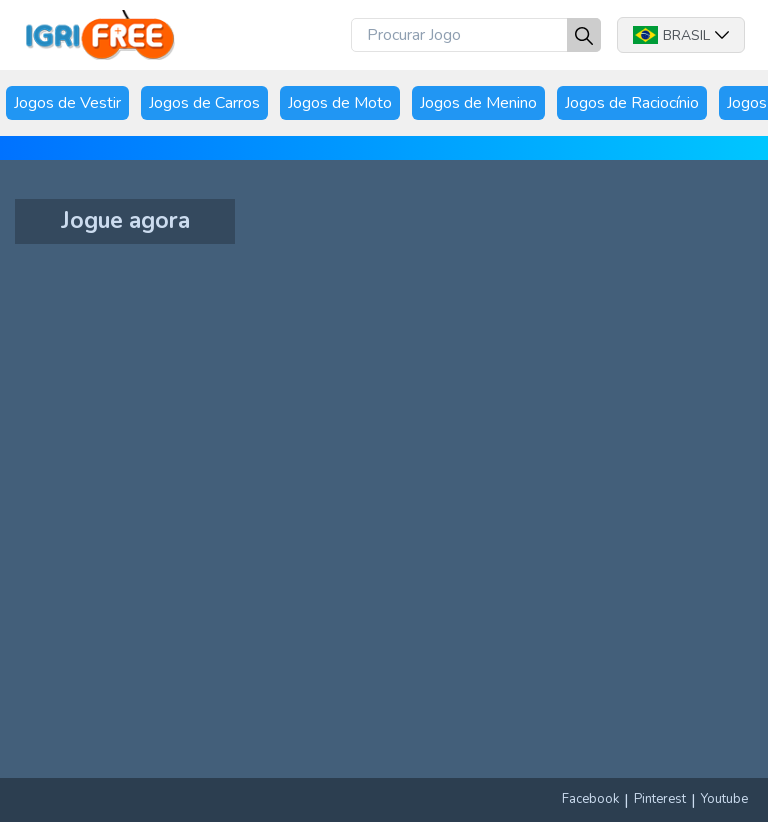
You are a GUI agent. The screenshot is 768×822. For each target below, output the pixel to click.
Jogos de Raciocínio (632, 103)
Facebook (590, 799)
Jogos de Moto (340, 103)
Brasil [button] (681, 35)
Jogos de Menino (478, 103)
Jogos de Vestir (67, 103)
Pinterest (660, 799)
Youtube (724, 799)
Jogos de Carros (204, 103)
